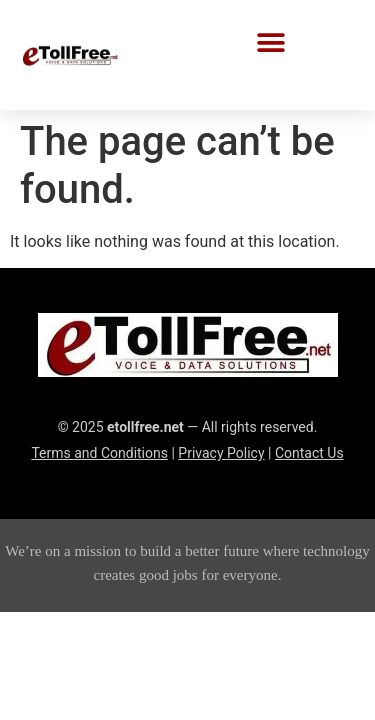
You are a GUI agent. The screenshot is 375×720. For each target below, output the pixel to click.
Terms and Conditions (99, 453)
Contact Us (309, 453)
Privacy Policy (221, 453)
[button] (271, 42)
